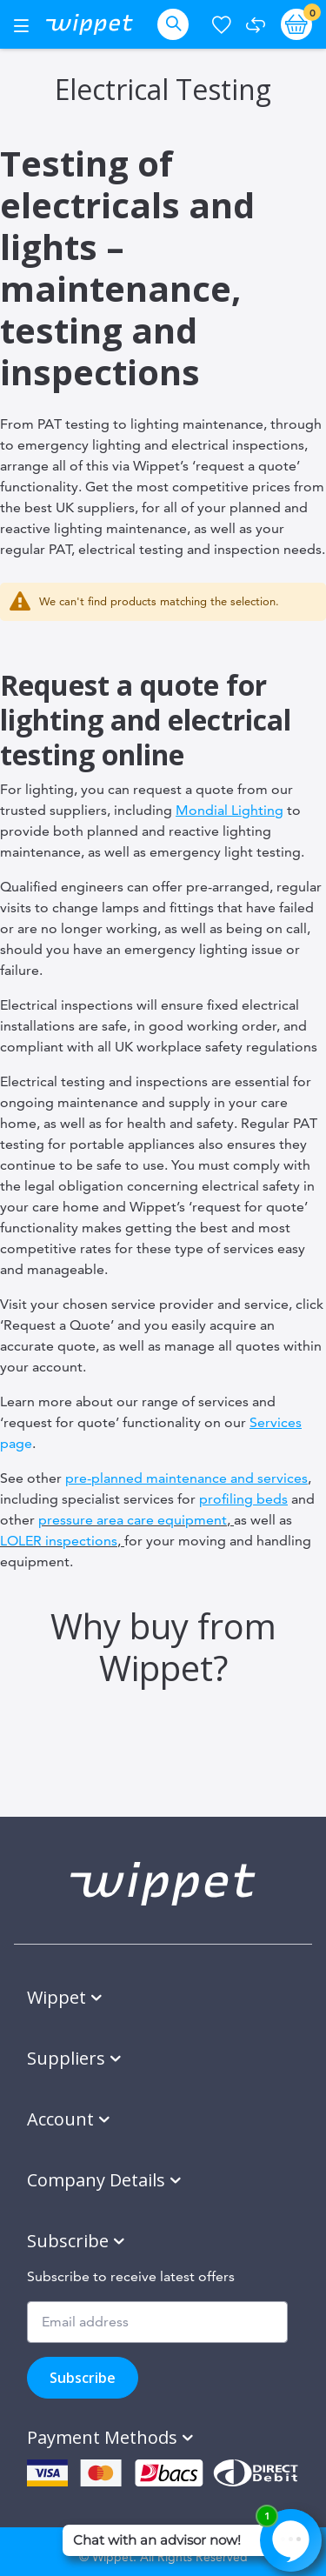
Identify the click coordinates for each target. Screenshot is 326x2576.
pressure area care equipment (132, 1520)
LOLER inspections (58, 1540)
